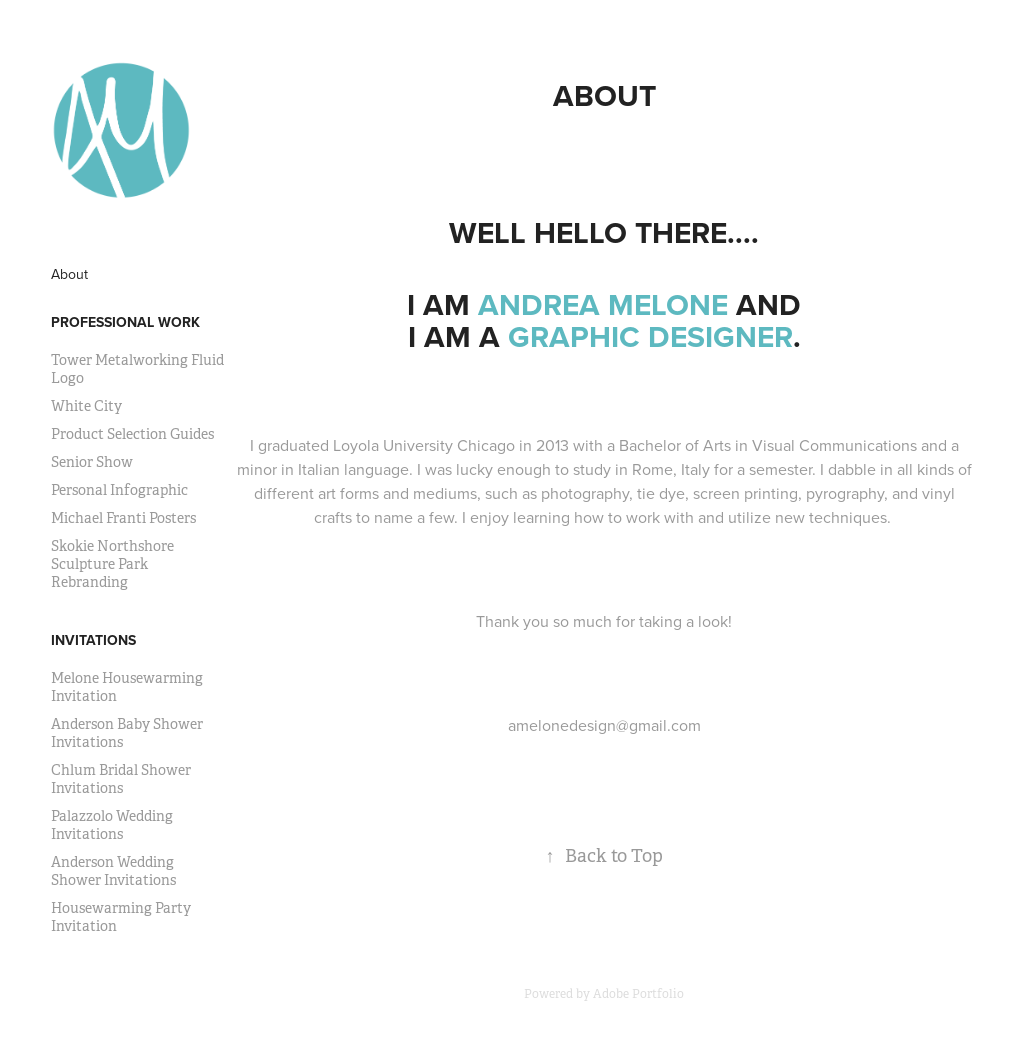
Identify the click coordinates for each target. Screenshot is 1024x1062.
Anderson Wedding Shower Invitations (113, 871)
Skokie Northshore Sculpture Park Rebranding (112, 564)
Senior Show (92, 462)
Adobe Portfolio (638, 994)
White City (86, 406)
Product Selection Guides (132, 434)
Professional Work (125, 322)
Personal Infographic (119, 490)
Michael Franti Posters (123, 518)
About (69, 274)
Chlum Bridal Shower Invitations (121, 779)
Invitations (93, 640)
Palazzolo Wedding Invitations (112, 825)
